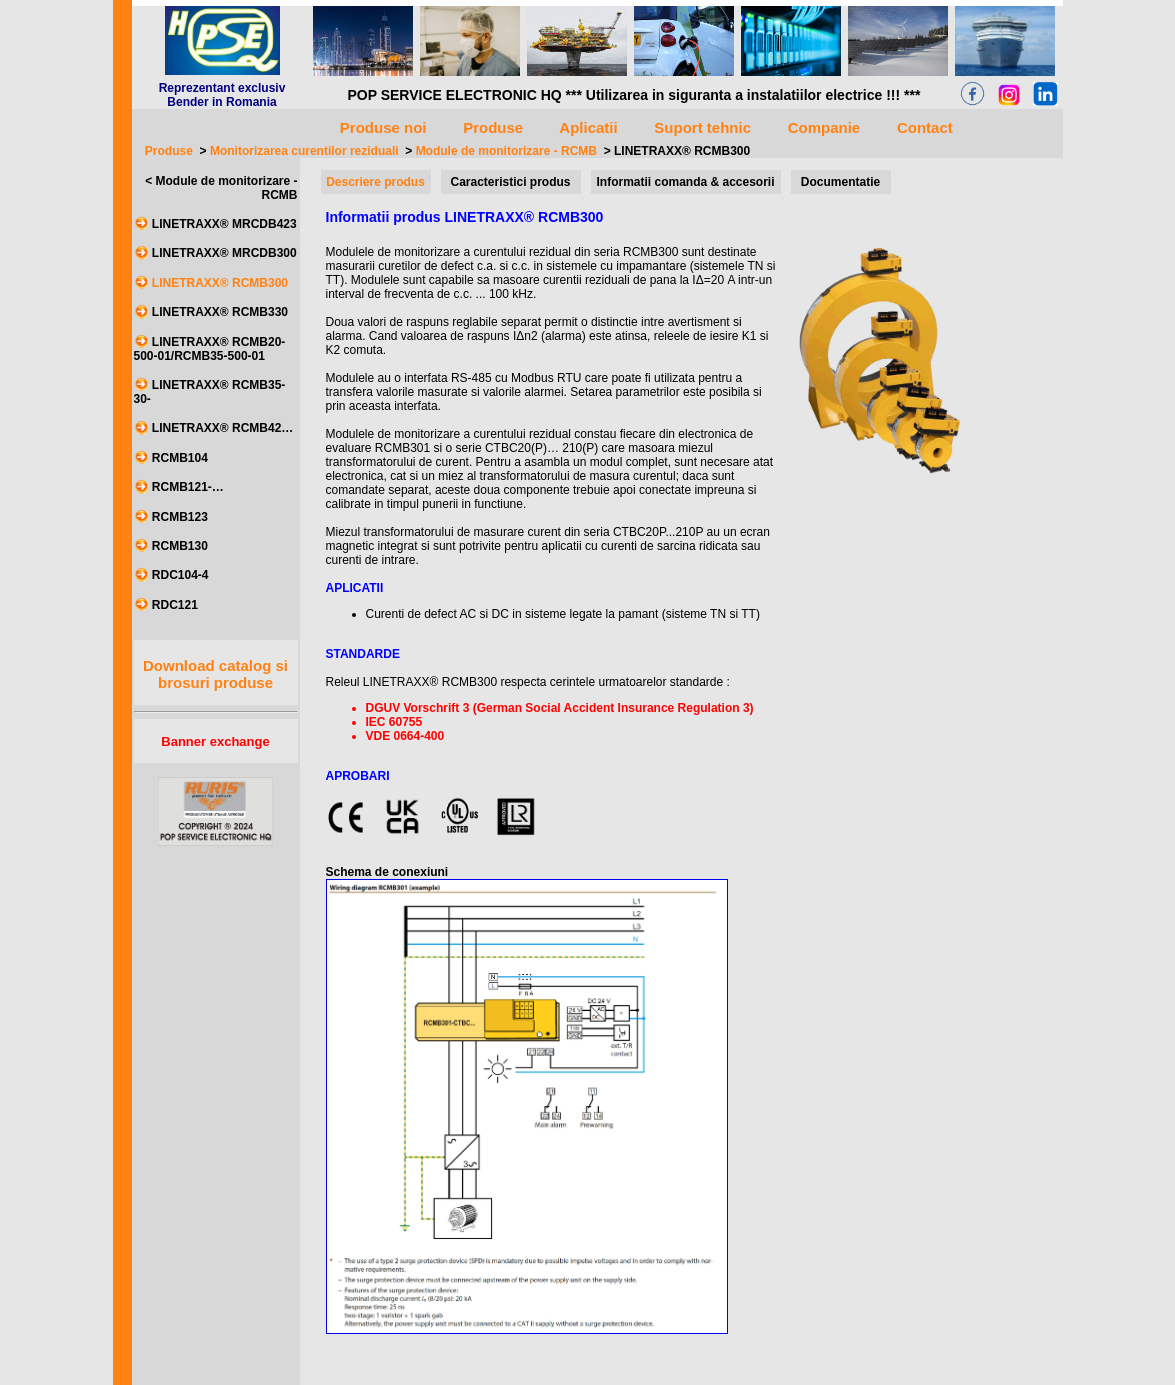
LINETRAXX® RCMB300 (682, 151)
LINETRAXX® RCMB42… (223, 429)
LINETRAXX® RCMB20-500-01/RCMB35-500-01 (210, 349)
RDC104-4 (180, 576)
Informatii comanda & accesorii (685, 182)
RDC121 (175, 605)
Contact (925, 127)
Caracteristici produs (510, 182)
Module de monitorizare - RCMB (506, 151)
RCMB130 (180, 546)
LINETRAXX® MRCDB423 (224, 224)
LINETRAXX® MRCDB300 (224, 254)
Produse (169, 151)
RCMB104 (180, 458)
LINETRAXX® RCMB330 (220, 313)
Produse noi (383, 127)
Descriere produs (375, 182)
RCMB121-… (188, 488)
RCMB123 (180, 517)
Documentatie (840, 182)
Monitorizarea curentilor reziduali (304, 151)
